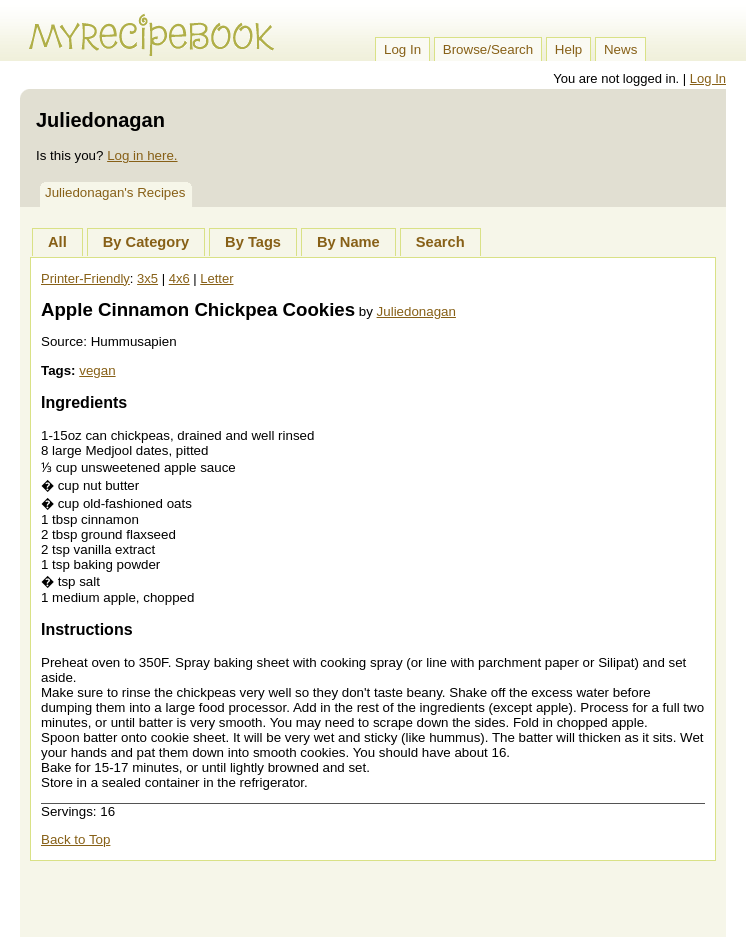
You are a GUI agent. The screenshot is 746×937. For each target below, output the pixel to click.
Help (568, 49)
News (620, 49)
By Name (348, 242)
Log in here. (142, 155)
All (57, 242)
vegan (97, 370)
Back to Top (75, 839)
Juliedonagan (416, 311)
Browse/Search (488, 49)
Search (440, 242)
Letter (216, 278)
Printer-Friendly (85, 278)
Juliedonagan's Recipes (115, 192)
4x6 (179, 278)
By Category (146, 242)
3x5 (147, 278)
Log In (402, 49)
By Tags (253, 242)
